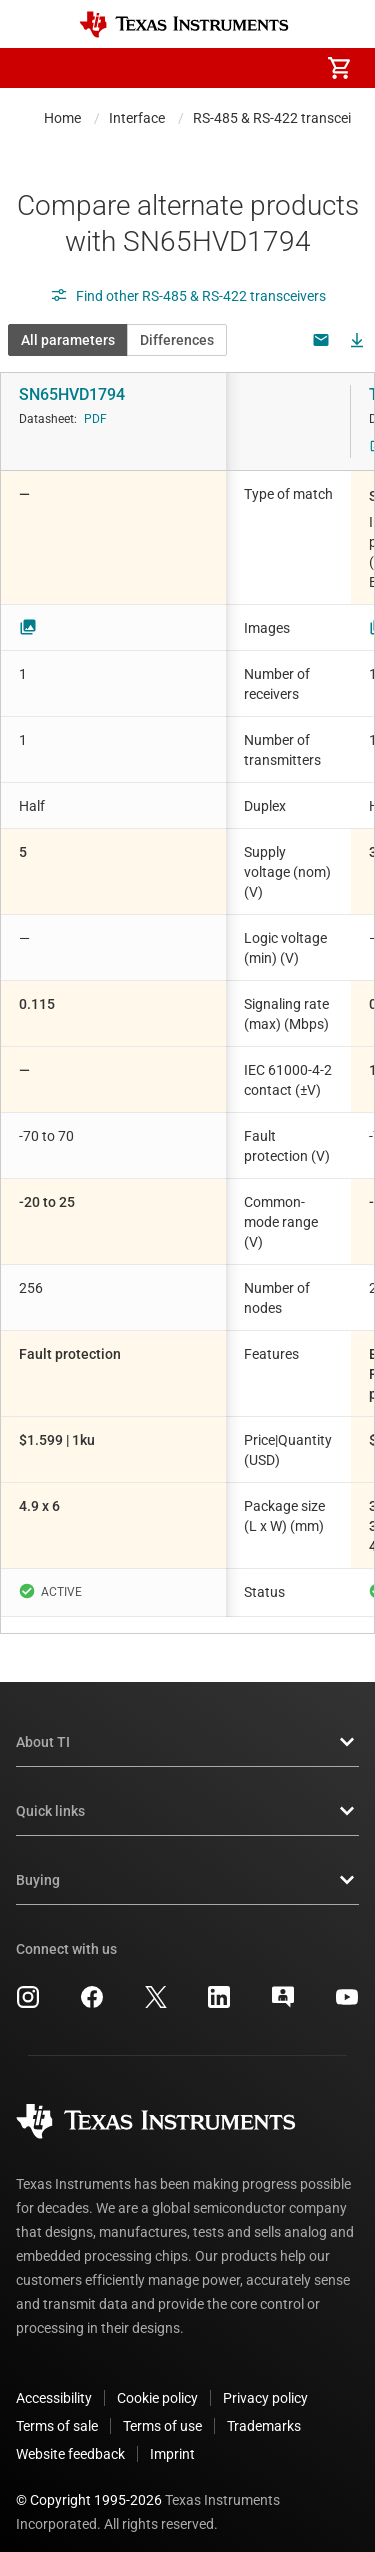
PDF (95, 419)
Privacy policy (265, 2382)
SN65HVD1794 (72, 394)
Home (62, 118)
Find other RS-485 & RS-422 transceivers (188, 296)
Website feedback (70, 2438)
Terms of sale (57, 2410)
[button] (36, 68)
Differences (177, 340)
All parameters (68, 340)
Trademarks (264, 2410)
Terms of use (162, 2410)
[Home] (184, 24)
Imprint (172, 2438)
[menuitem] (171, 68)
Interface (137, 118)
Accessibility (54, 2382)
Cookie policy (157, 2382)
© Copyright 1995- (89, 2484)
